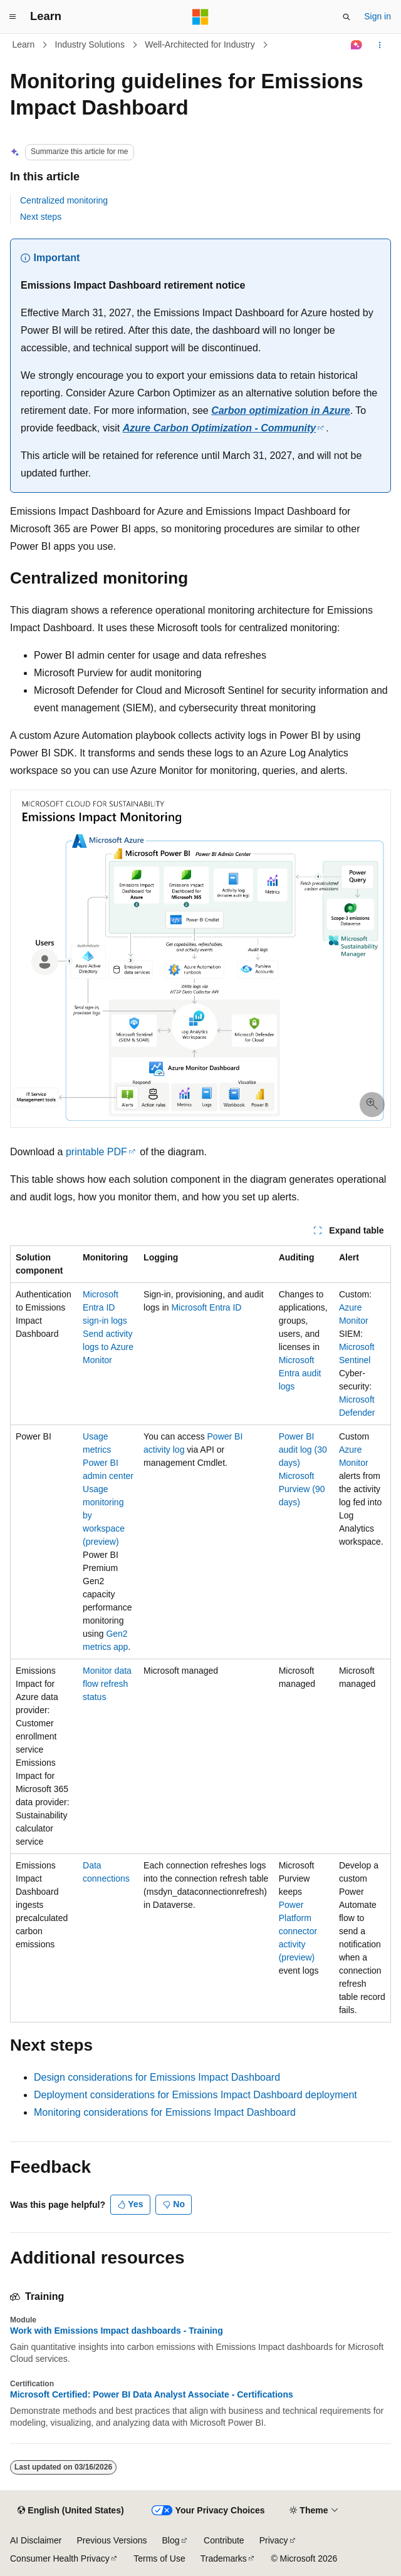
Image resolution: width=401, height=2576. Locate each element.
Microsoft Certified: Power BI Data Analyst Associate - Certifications (151, 2394)
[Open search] (346, 17)
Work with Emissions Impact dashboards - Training (116, 2331)
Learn (24, 44)
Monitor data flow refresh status (107, 1684)
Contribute (224, 2540)
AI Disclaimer (35, 2540)
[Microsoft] (200, 17)
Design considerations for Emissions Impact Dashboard (157, 2077)
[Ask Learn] (357, 45)
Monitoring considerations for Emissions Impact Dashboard (165, 2112)
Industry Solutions (90, 44)
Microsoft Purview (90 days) (302, 1489)
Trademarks (223, 2558)
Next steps (40, 217)
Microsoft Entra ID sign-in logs (105, 1307)
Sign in (377, 16)
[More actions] (380, 45)
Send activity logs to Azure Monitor (108, 1347)
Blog (171, 2540)
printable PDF (96, 1151)
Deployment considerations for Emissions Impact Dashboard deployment (195, 2094)
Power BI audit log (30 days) (303, 1449)
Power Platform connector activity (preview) (298, 1931)
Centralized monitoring (64, 200)
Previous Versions (111, 2540)
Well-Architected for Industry (200, 44)
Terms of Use (159, 2558)
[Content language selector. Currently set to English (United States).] (70, 2511)
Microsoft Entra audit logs (300, 1373)
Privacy (273, 2540)
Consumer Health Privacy (60, 2558)
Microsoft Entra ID (206, 1307)
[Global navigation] (12, 17)
